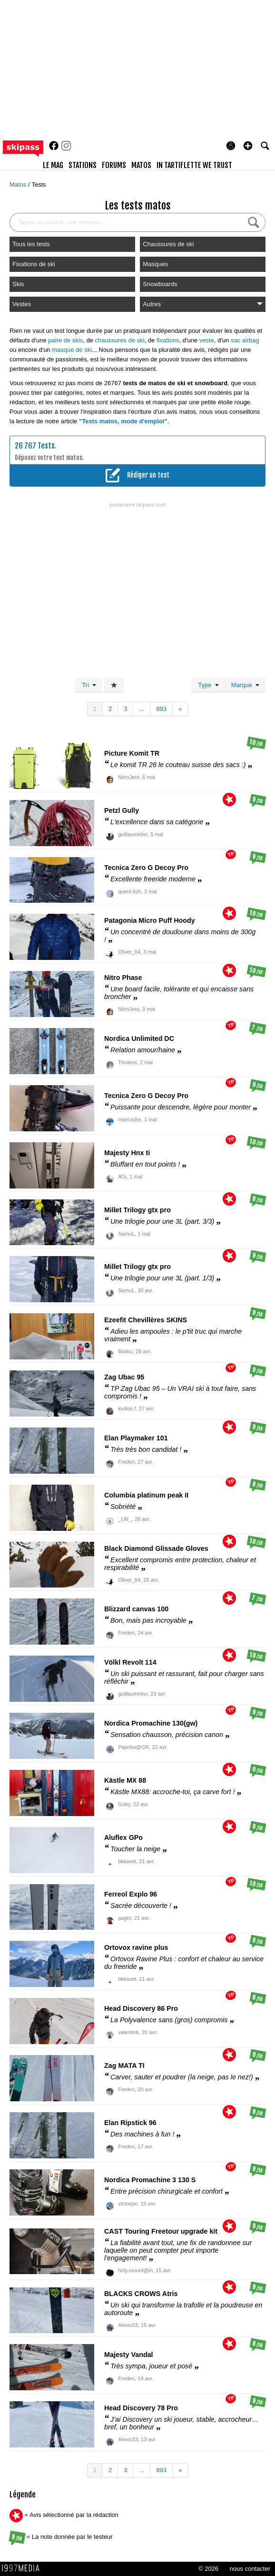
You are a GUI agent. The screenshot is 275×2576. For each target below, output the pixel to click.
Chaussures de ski (168, 244)
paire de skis (65, 340)
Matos (19, 184)
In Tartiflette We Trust (194, 165)
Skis (18, 284)
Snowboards (160, 284)
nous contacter (250, 2568)
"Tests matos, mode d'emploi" (123, 421)
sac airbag (245, 340)
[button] (248, 145)
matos (141, 165)
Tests (38, 184)
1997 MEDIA (23, 2568)
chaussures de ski (120, 340)
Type (208, 685)
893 (161, 708)
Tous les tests (31, 244)
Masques (155, 264)
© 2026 (208, 2568)
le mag (53, 165)
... (141, 708)
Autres (203, 304)
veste (206, 340)
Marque (245, 685)
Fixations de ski (33, 264)
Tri (89, 685)
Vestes (21, 304)
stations (83, 165)
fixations (168, 340)
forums (114, 165)
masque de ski (72, 349)
